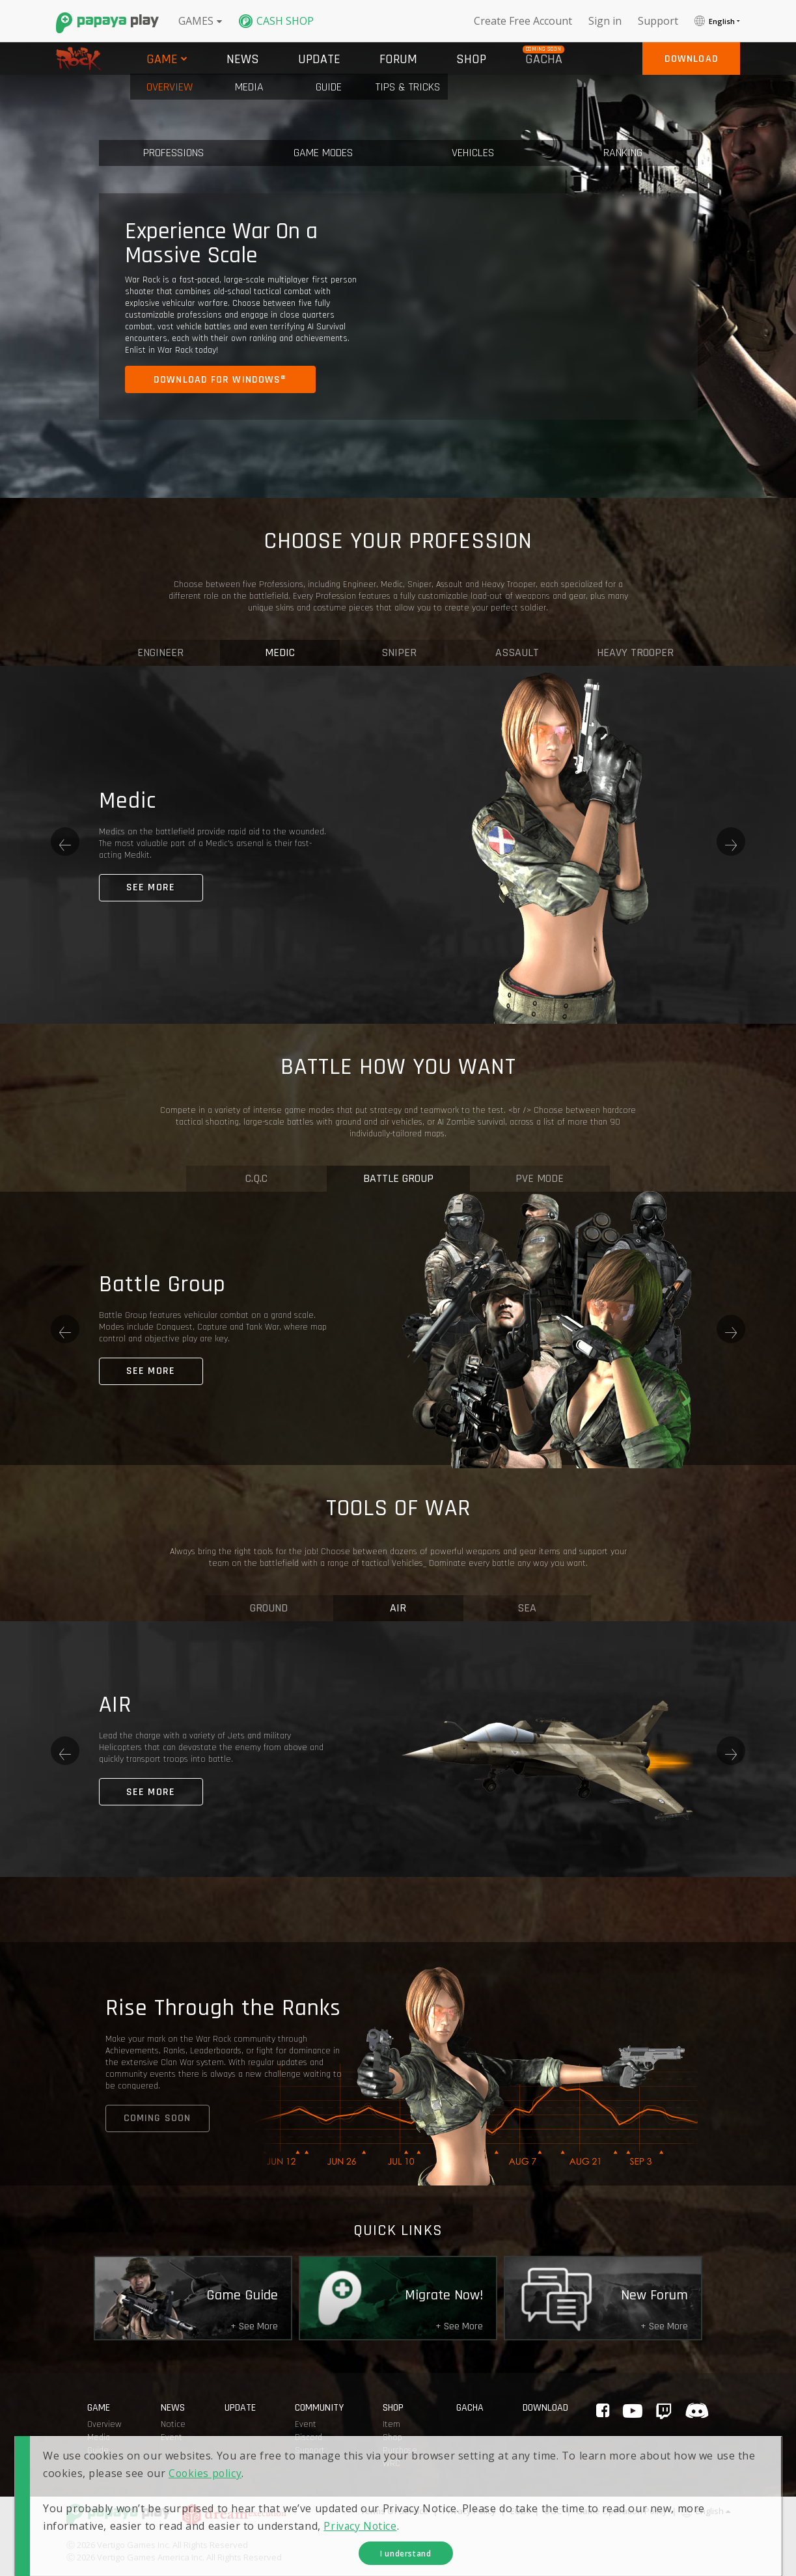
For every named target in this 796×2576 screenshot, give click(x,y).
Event (305, 2424)
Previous (65, 841)
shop (393, 2408)
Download (545, 2408)
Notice (173, 2424)
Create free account (523, 21)
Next (731, 841)
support (658, 21)
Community (319, 2408)
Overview (104, 2424)
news (173, 2408)
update (240, 2408)
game (98, 2408)
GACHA (470, 2408)
